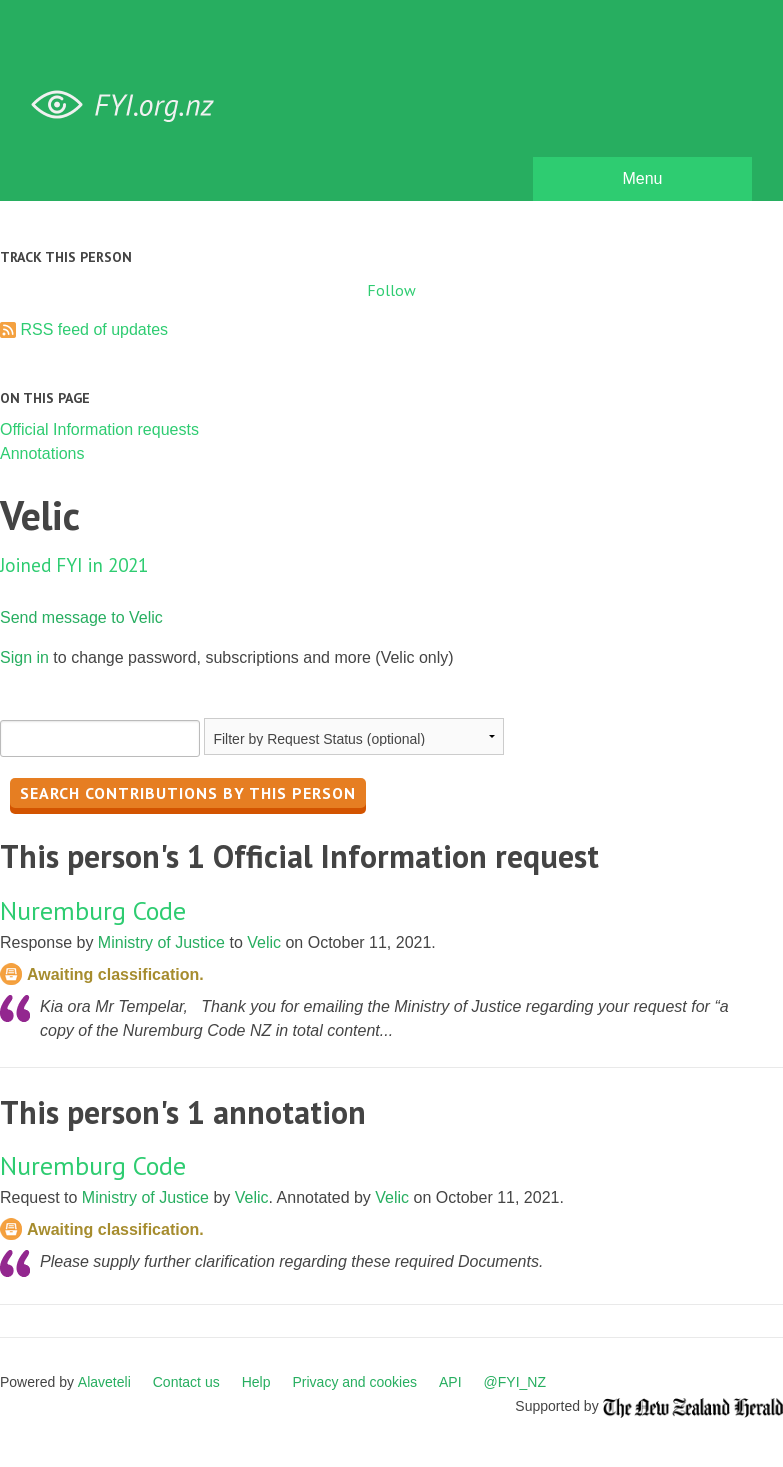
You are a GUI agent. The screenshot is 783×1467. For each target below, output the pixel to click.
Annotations (42, 453)
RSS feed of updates (94, 329)
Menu (642, 178)
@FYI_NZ (515, 1382)
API (450, 1382)
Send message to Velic (81, 617)
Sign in (24, 657)
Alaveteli (104, 1382)
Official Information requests (99, 429)
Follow (391, 290)
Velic (264, 942)
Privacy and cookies (354, 1382)
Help (256, 1382)
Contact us (186, 1382)
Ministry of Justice (161, 942)
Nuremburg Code (93, 910)
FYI (130, 105)
